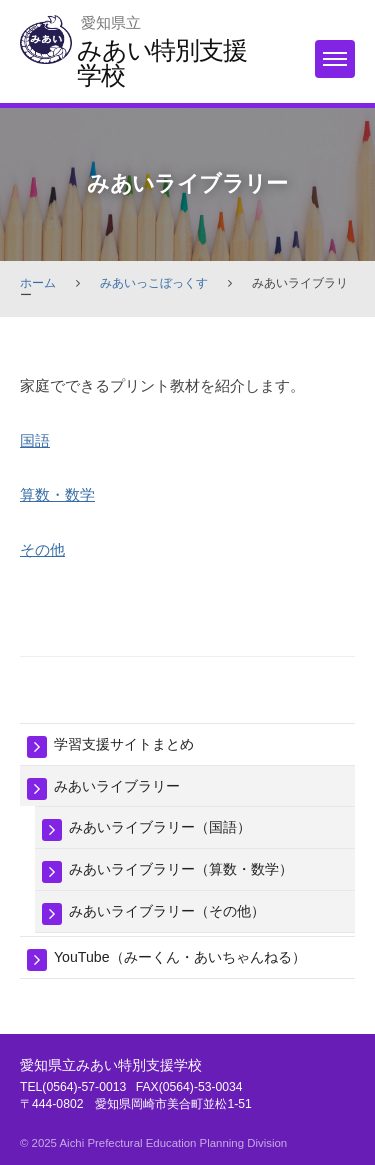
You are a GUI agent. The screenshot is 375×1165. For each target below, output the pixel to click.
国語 (35, 440)
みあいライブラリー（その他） (167, 911)
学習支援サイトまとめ (124, 744)
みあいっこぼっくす (154, 283)
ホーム (38, 283)
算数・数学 (57, 494)
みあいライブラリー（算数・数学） (181, 869)
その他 (42, 549)
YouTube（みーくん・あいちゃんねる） (180, 957)
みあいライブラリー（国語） (160, 827)
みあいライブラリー (117, 786)
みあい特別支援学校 (161, 62)
